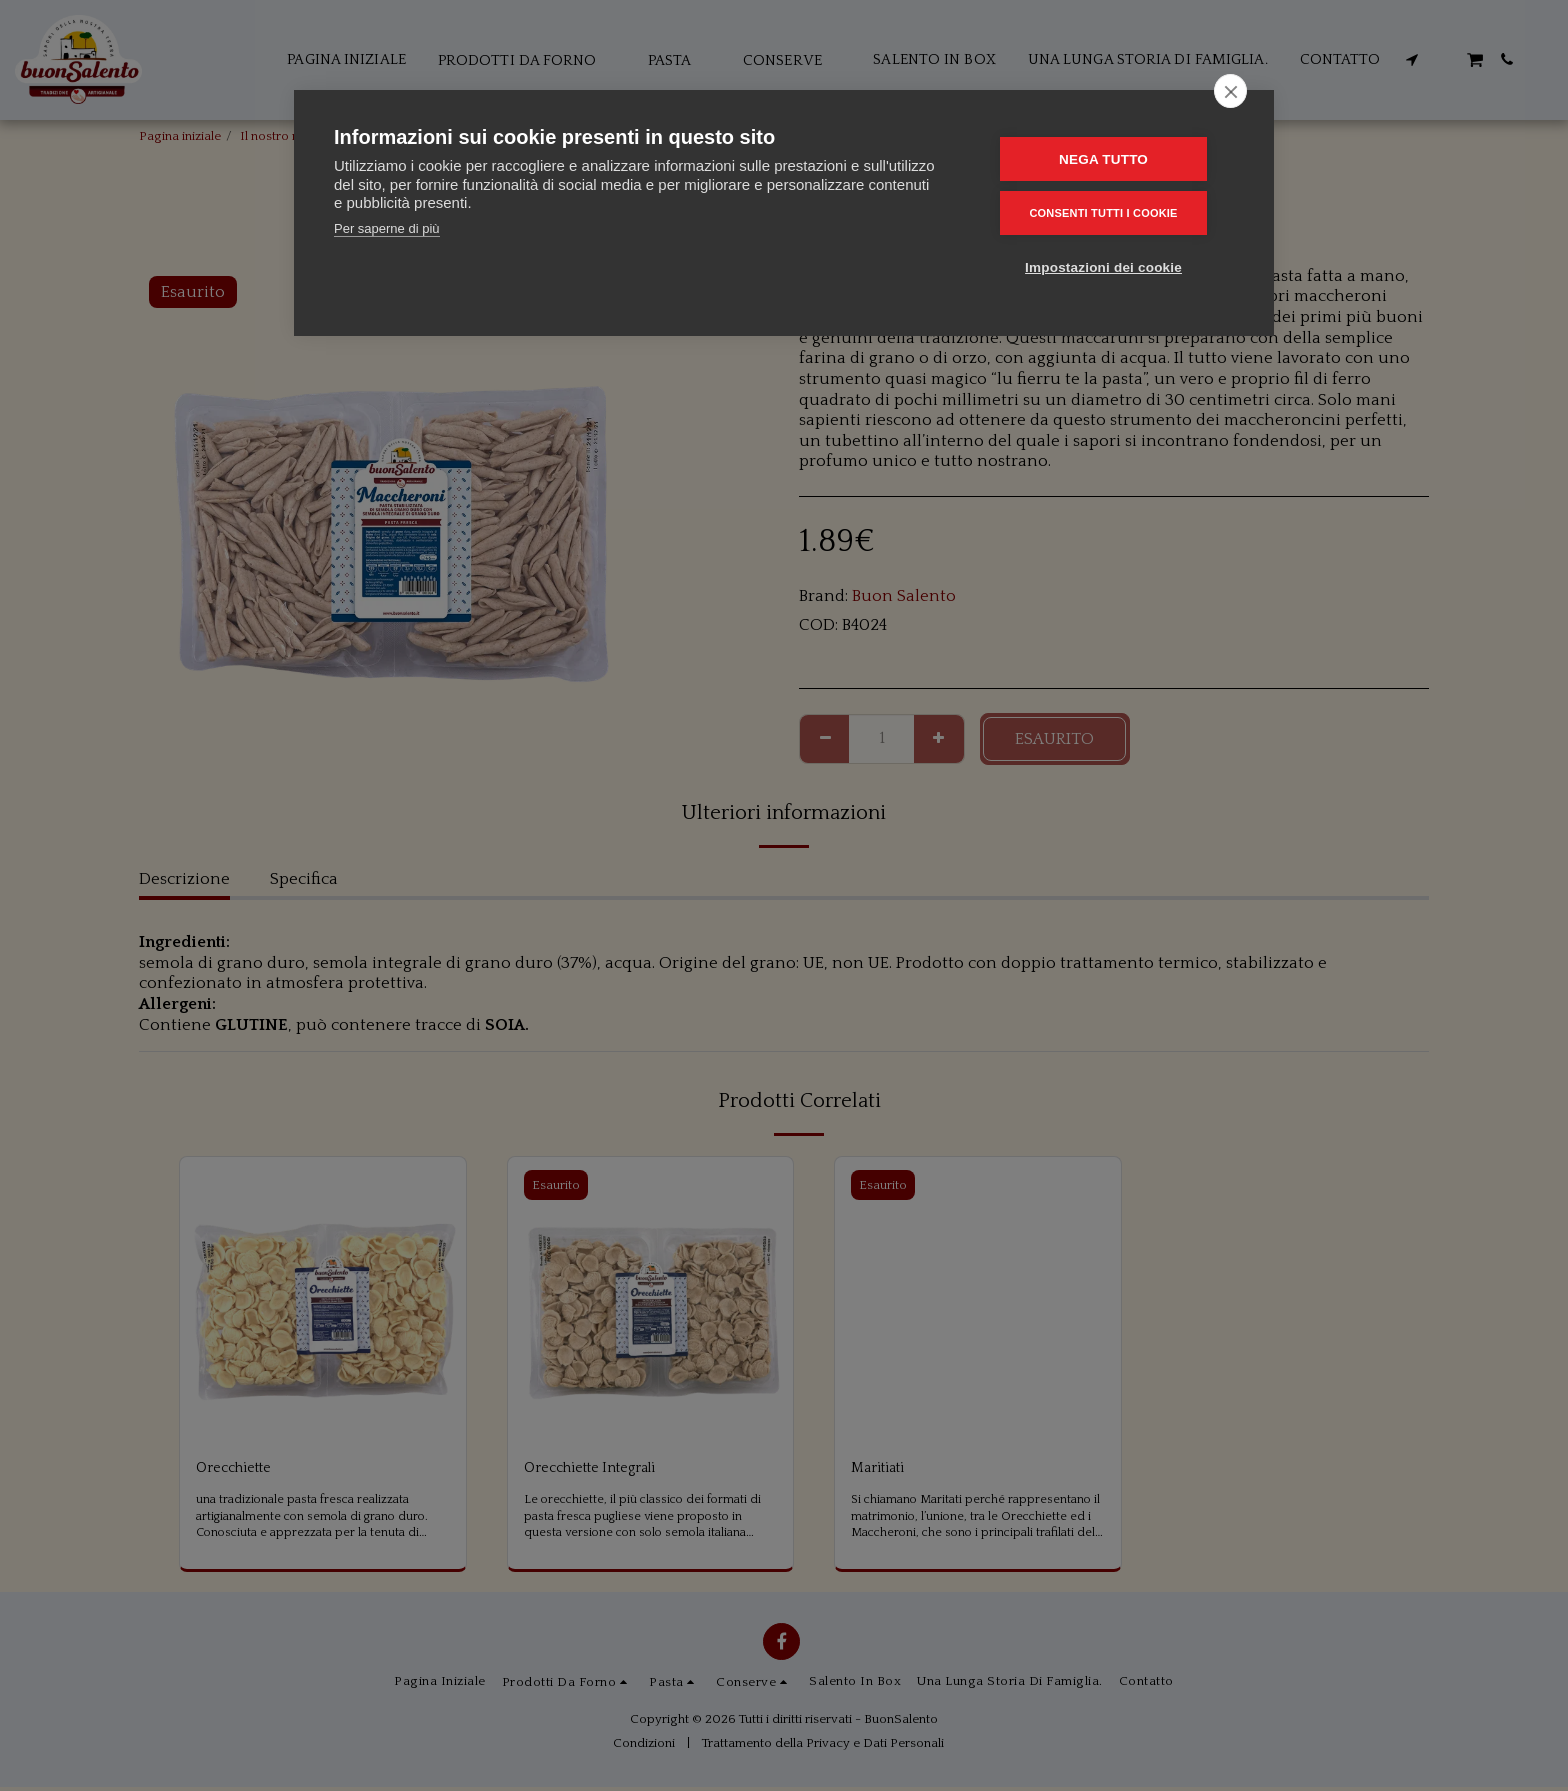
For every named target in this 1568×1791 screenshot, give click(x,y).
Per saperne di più (387, 228)
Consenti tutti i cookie (1113, 211)
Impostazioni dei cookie (1113, 264)
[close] (1230, 91)
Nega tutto (1113, 158)
